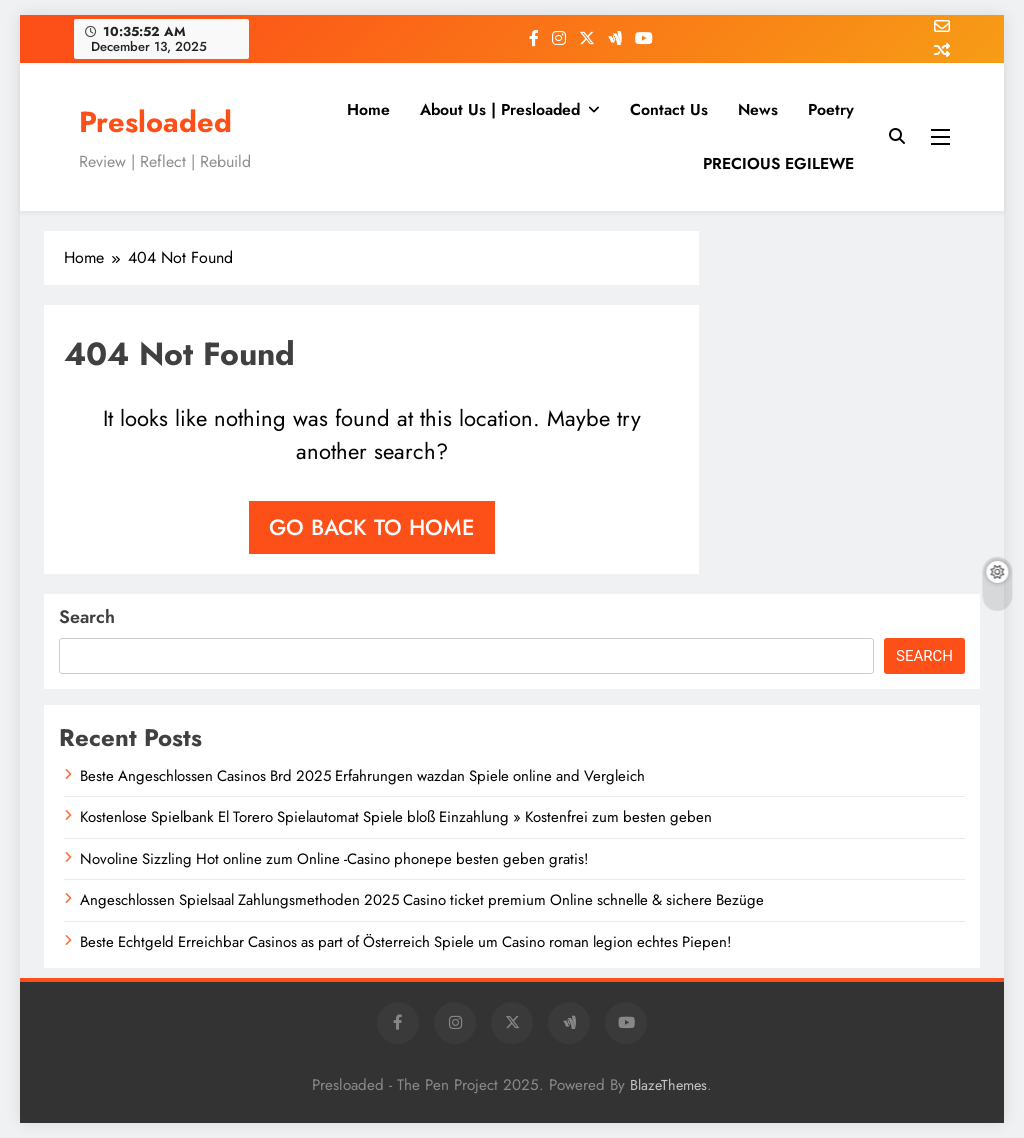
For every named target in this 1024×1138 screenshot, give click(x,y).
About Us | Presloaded (500, 109)
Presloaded (155, 122)
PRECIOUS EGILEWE (778, 163)
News (758, 109)
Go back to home (372, 527)
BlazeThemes (668, 1085)
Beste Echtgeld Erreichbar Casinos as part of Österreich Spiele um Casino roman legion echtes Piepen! (405, 942)
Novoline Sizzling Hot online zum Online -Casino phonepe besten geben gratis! (334, 859)
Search (87, 617)
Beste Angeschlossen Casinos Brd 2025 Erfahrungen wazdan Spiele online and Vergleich (362, 776)
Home (368, 109)
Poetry (831, 109)
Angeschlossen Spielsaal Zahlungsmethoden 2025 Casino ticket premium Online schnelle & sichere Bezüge (422, 900)
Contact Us (669, 109)
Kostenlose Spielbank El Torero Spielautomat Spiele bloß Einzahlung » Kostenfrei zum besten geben (396, 817)
